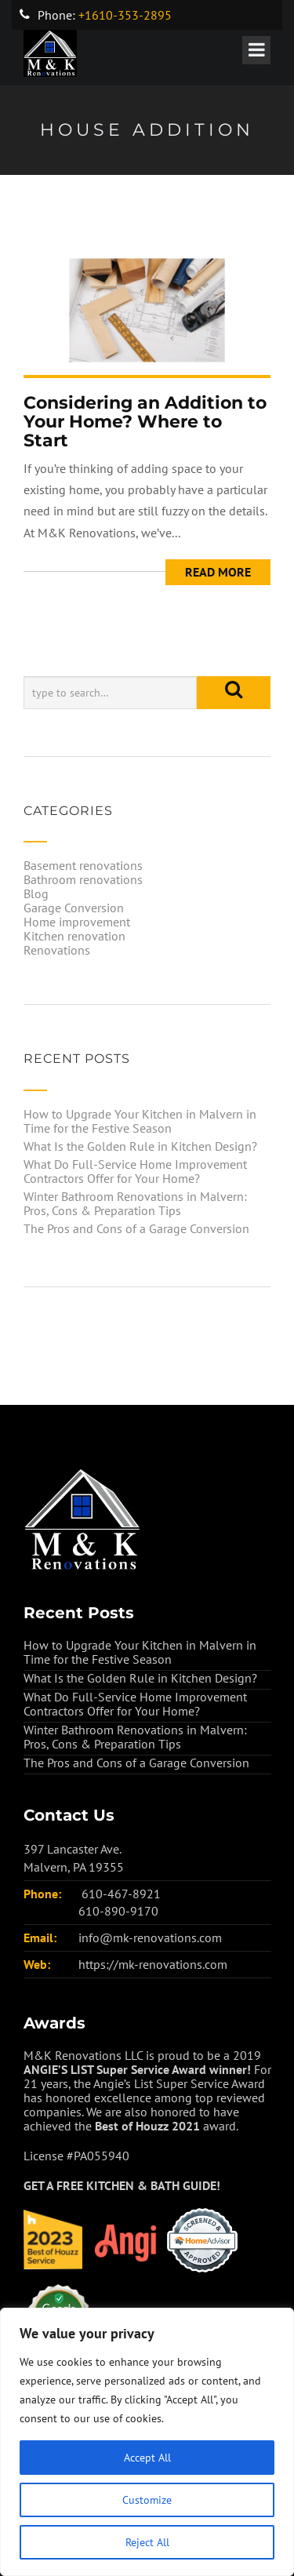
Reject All (147, 2542)
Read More (218, 572)
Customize (147, 2500)
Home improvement (77, 922)
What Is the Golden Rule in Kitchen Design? (140, 1146)
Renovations (57, 950)
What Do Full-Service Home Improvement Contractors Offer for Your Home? (135, 1171)
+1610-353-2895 (125, 15)
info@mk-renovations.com (150, 1937)
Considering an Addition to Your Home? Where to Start (145, 421)
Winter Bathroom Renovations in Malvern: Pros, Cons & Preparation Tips (135, 1203)
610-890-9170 (118, 1911)
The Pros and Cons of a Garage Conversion (136, 1228)
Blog (36, 893)
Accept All (147, 2457)
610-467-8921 (121, 1893)
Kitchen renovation (74, 936)
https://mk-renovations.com (152, 1964)
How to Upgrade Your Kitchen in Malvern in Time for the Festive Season (140, 1121)
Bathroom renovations (83, 879)
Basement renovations (83, 865)
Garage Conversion (74, 907)
